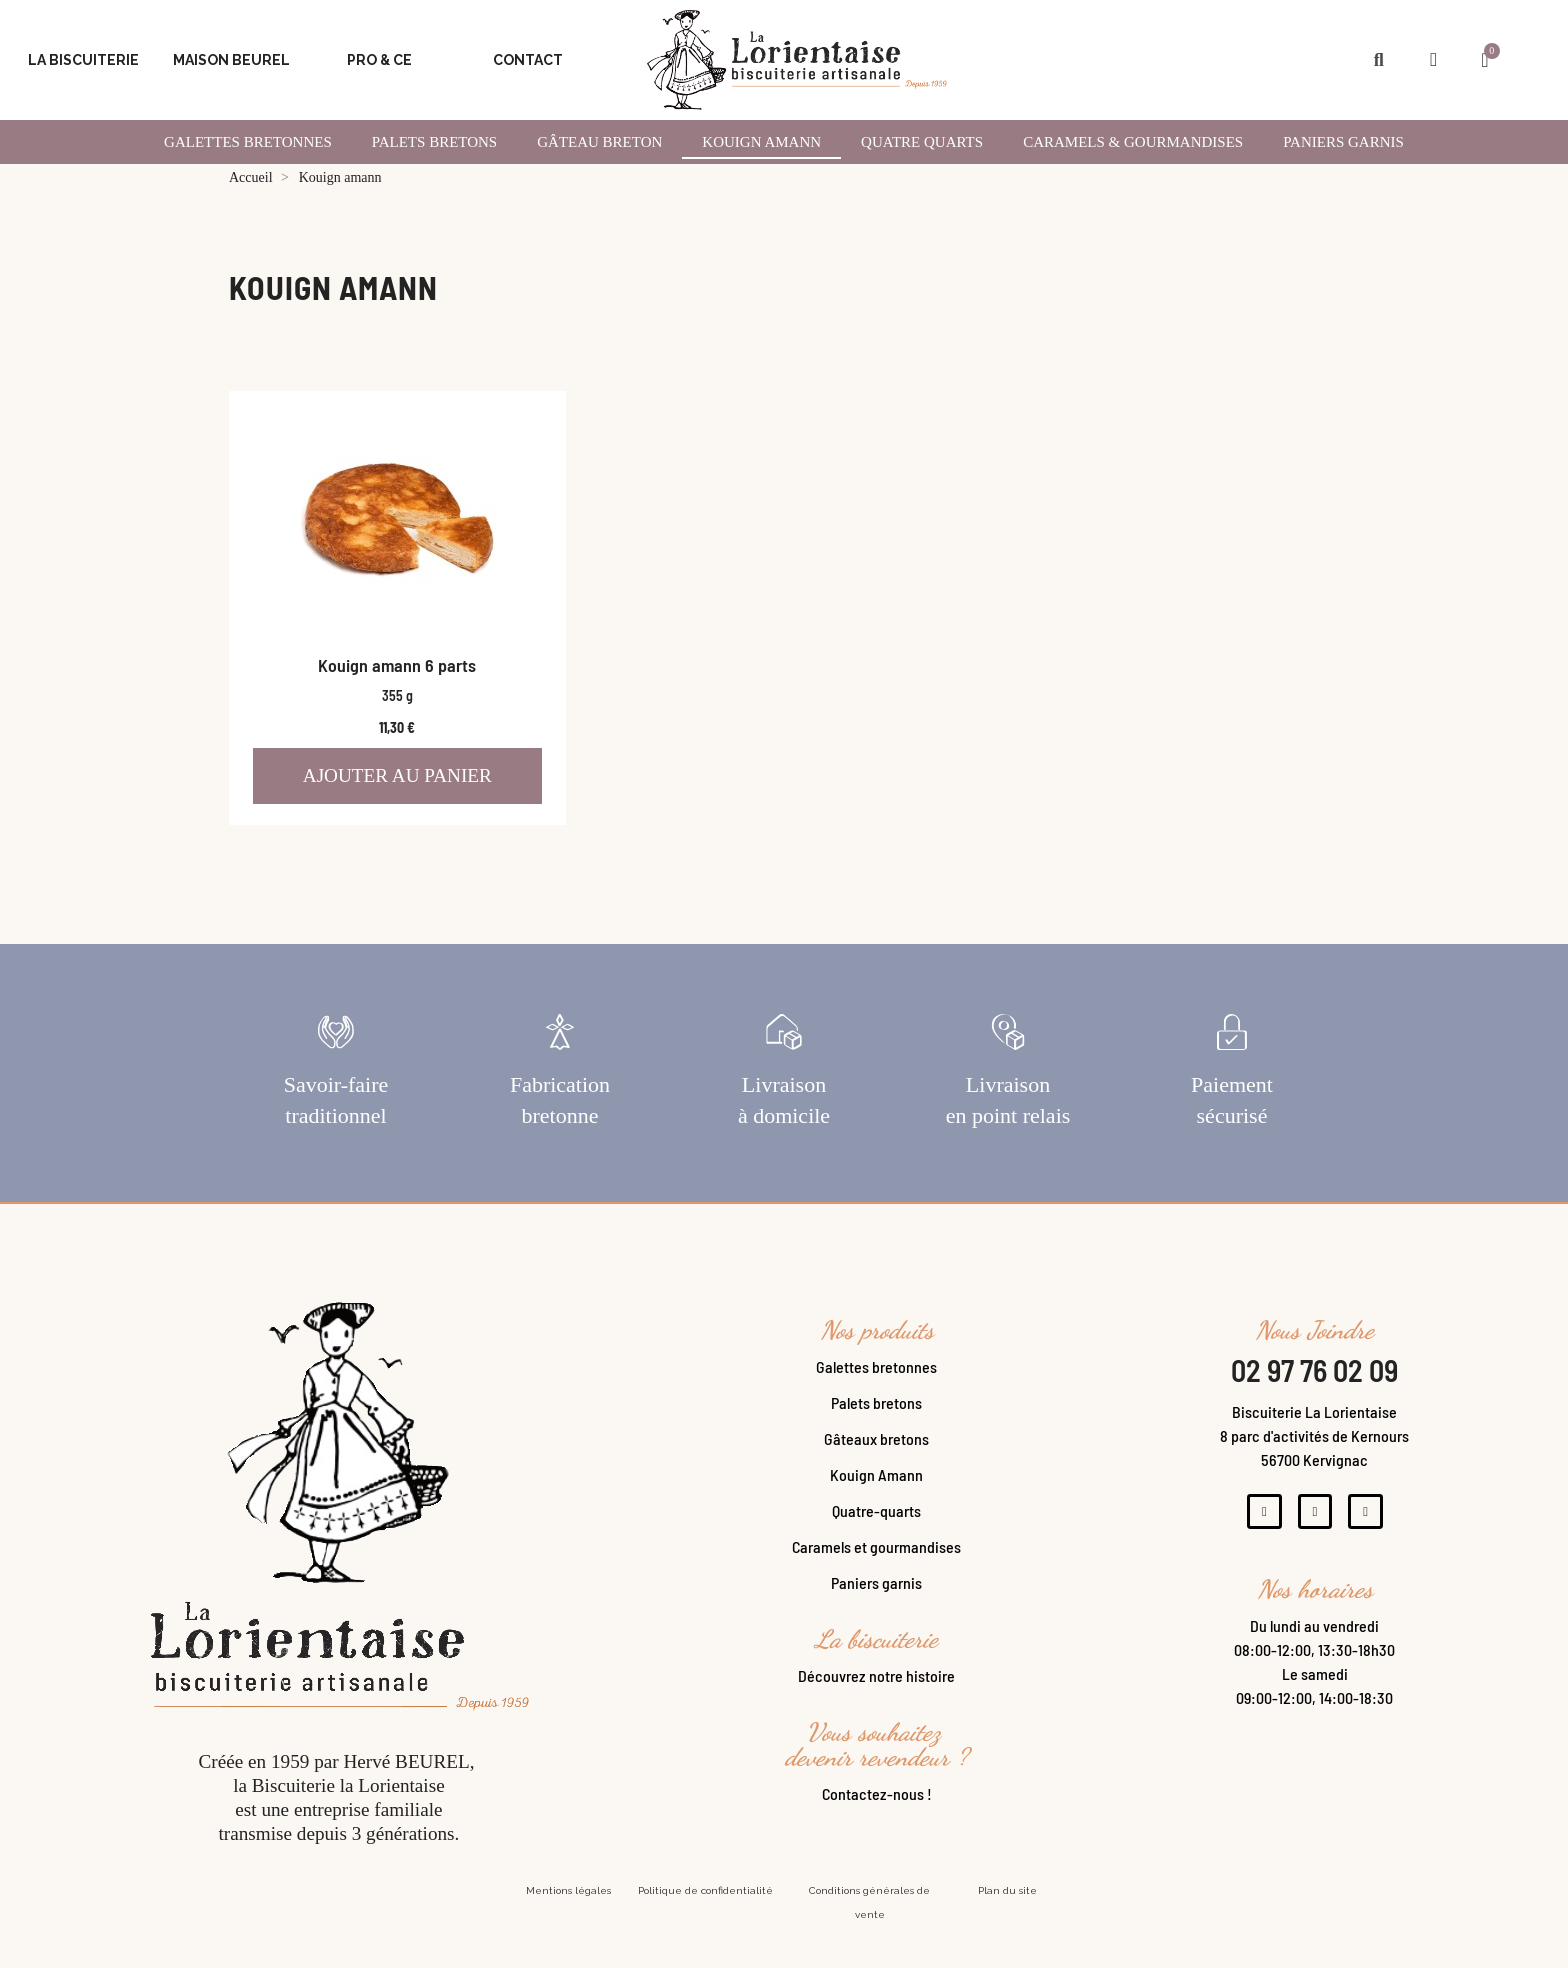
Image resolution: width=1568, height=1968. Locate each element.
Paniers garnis (1343, 142)
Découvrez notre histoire (876, 1699)
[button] (1378, 59)
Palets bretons (876, 1426)
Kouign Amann (876, 1498)
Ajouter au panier (397, 775)
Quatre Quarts (922, 142)
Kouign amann (761, 142)
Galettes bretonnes (876, 1390)
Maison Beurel (231, 60)
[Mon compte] (1433, 59)
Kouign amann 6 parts (397, 665)
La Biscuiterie (83, 60)
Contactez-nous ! (877, 1817)
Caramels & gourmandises (1133, 142)
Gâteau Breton (599, 142)
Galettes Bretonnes (248, 142)
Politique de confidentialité (705, 1914)
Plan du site (1007, 1914)
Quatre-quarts (876, 1534)
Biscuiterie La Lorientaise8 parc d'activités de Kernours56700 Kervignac (1314, 1459)
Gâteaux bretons (876, 1462)
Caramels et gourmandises (876, 1570)
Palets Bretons (434, 142)
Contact (528, 60)
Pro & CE (379, 60)
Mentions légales (568, 1914)
